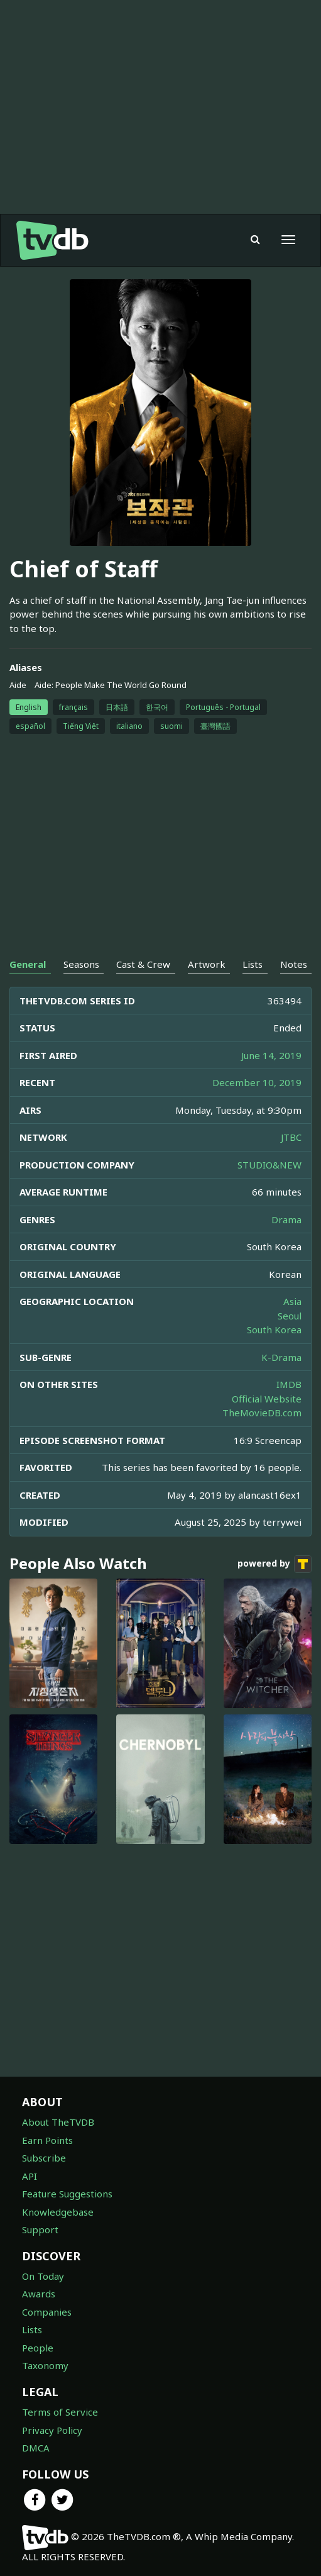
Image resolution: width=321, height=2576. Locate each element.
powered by (274, 1564)
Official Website (267, 1398)
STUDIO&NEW (269, 1164)
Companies (47, 2312)
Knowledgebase (58, 2212)
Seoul (290, 1315)
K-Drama (281, 1357)
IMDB (289, 1384)
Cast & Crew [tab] (143, 964)
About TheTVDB (58, 2122)
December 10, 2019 (257, 1082)
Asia (292, 1301)
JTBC (291, 1137)
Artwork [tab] (207, 964)
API (29, 2176)
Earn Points (47, 2140)
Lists (32, 2329)
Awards (38, 2293)
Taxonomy (45, 2365)
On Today (43, 2276)
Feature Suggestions (67, 2193)
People (37, 2347)
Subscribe (44, 2157)
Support (40, 2229)
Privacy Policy (52, 2430)
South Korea (274, 1329)
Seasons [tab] (81, 964)
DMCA (36, 2447)
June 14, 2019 (271, 1055)
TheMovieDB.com (262, 1412)
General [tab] (27, 964)
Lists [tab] (252, 964)
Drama (286, 1219)
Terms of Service (60, 2412)
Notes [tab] (293, 964)
